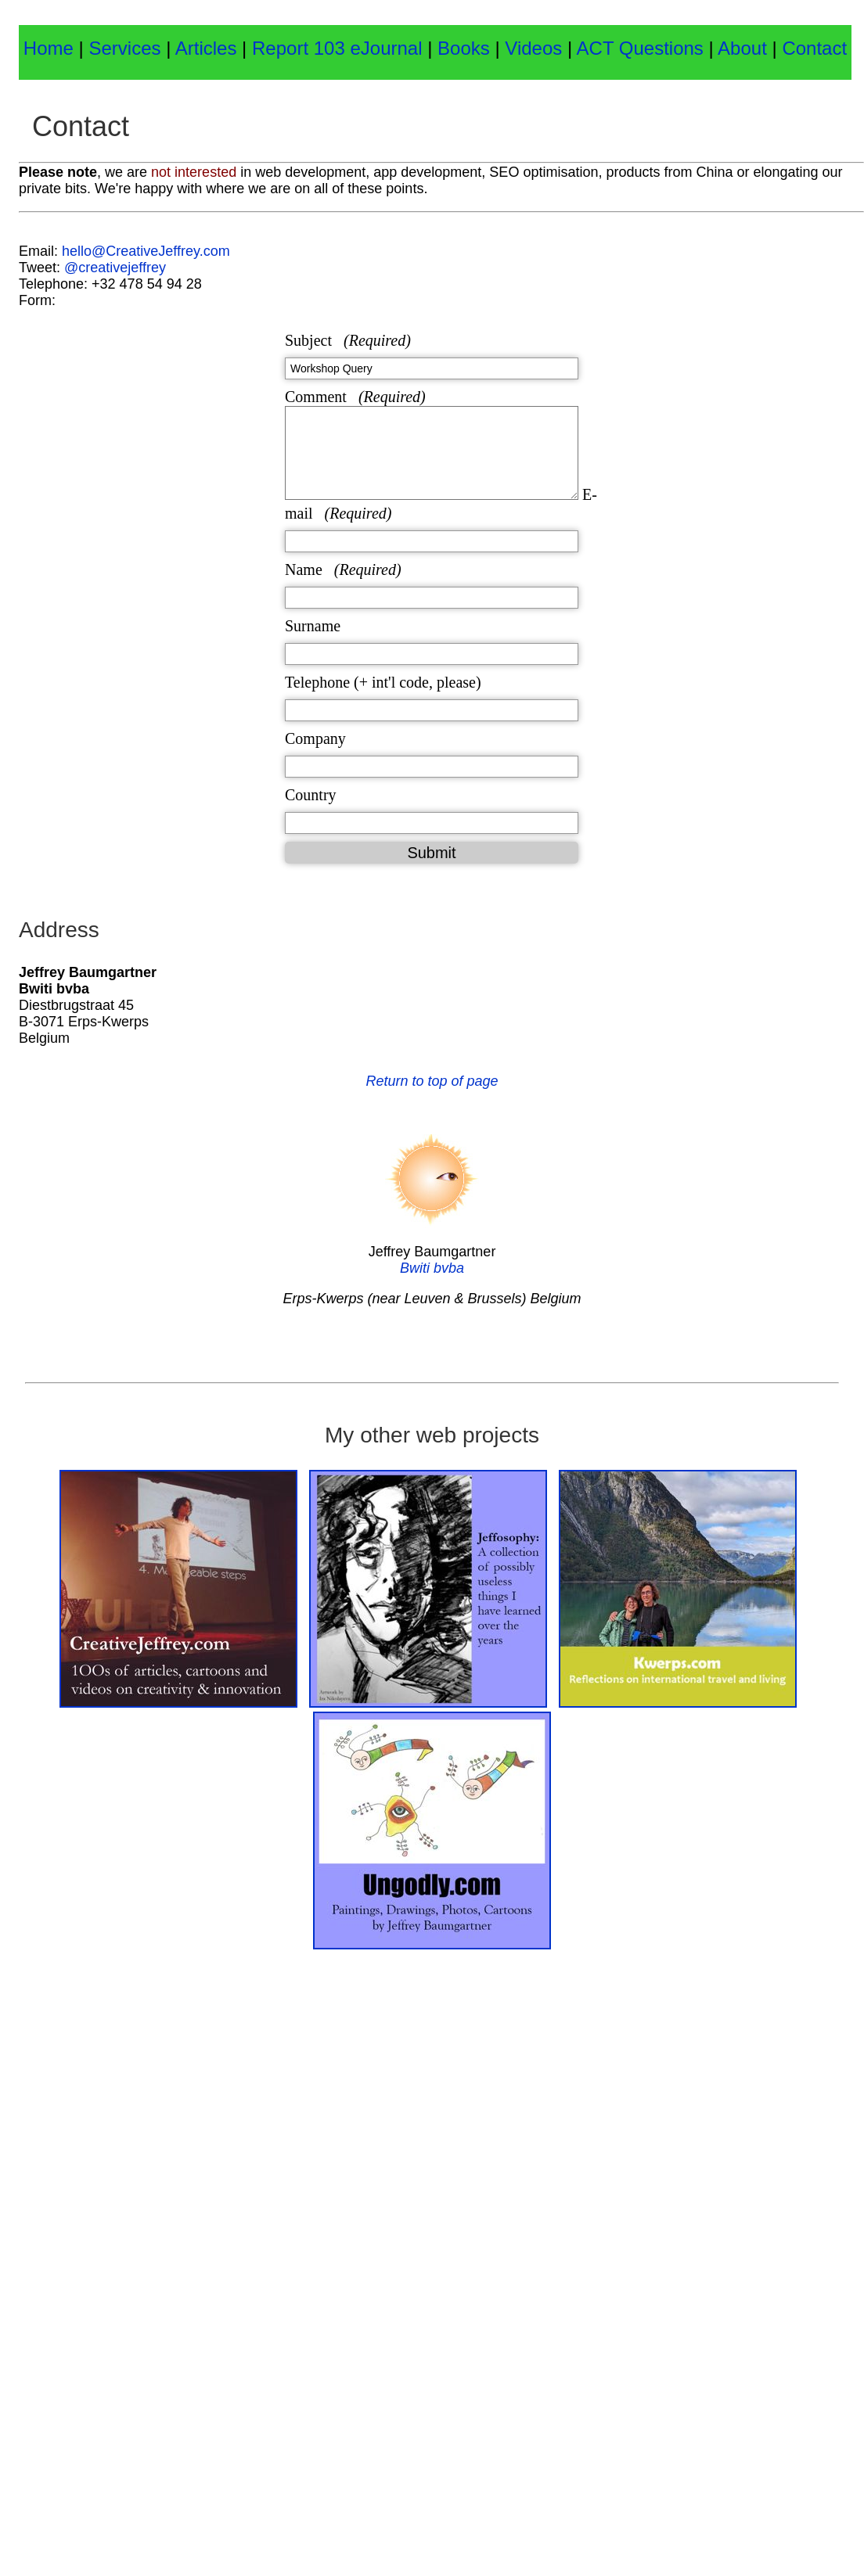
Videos (533, 48)
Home (48, 48)
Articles (206, 48)
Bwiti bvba (432, 1268)
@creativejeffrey (115, 267)
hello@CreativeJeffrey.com (146, 251)
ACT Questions (640, 48)
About (745, 48)
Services (124, 48)
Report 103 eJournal (339, 48)
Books (466, 48)
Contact (814, 48)
